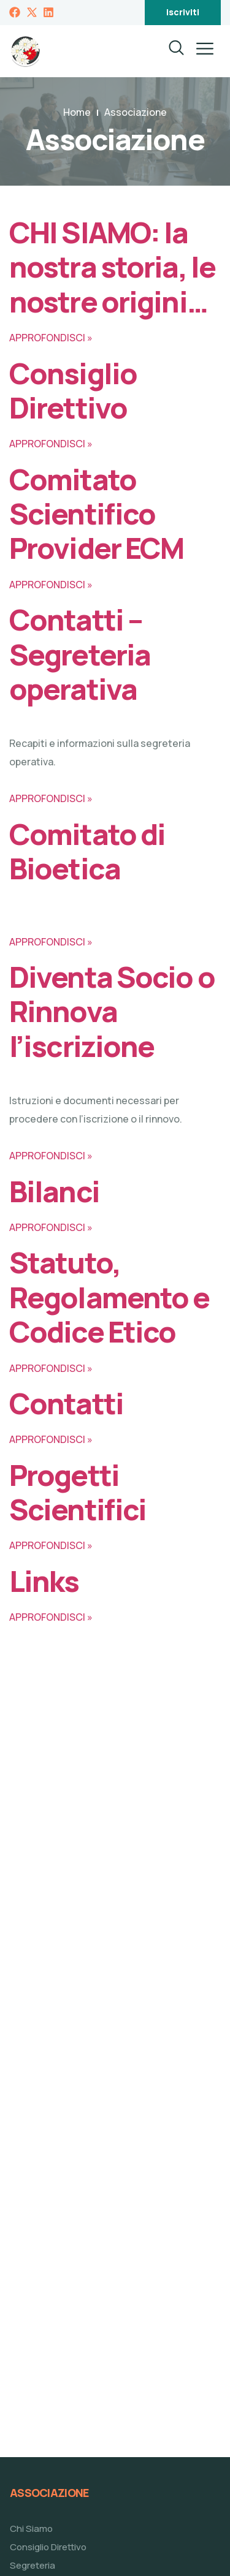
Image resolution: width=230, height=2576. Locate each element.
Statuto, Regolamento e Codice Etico (109, 1297)
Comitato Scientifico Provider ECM (96, 514)
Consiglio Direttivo (73, 390)
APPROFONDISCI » (51, 337)
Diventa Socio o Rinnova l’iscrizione (112, 1011)
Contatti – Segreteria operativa (79, 654)
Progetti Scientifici (77, 1492)
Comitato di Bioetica (87, 851)
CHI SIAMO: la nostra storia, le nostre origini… (112, 267)
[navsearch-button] (168, 51)
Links (44, 1581)
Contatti (66, 1403)
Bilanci (54, 1191)
